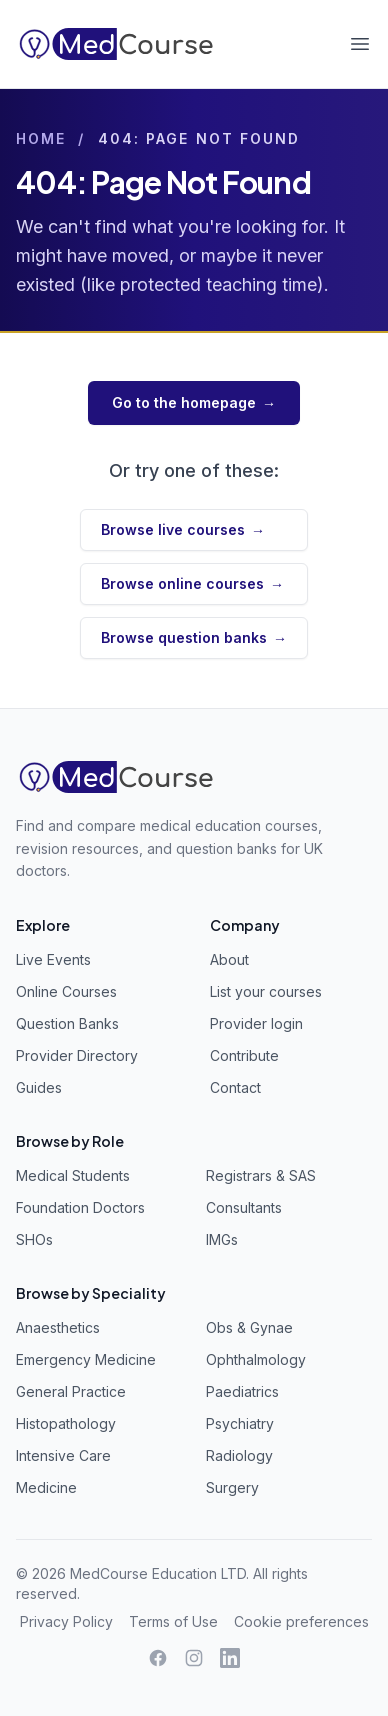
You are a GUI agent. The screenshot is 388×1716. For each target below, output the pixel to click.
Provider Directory (77, 1055)
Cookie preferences (301, 1621)
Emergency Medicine (86, 1359)
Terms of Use (173, 1621)
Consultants (244, 1207)
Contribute (244, 1055)
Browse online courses (192, 584)
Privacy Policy (66, 1621)
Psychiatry (240, 1423)
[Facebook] (158, 1658)
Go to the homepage (194, 403)
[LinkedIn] (230, 1658)
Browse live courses (183, 530)
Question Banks (67, 1023)
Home (41, 138)
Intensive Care (63, 1455)
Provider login (256, 1023)
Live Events (53, 959)
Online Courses (66, 991)
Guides (39, 1087)
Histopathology (66, 1423)
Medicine (46, 1487)
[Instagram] (194, 1658)
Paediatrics (242, 1391)
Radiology (239, 1455)
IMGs (222, 1239)
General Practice (71, 1391)
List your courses (266, 991)
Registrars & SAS (261, 1175)
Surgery (232, 1487)
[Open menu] (360, 44)
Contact (235, 1087)
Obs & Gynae (249, 1327)
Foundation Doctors (80, 1207)
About (229, 959)
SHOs (34, 1239)
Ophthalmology (256, 1359)
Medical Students (73, 1175)
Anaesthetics (58, 1327)
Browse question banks (194, 638)
